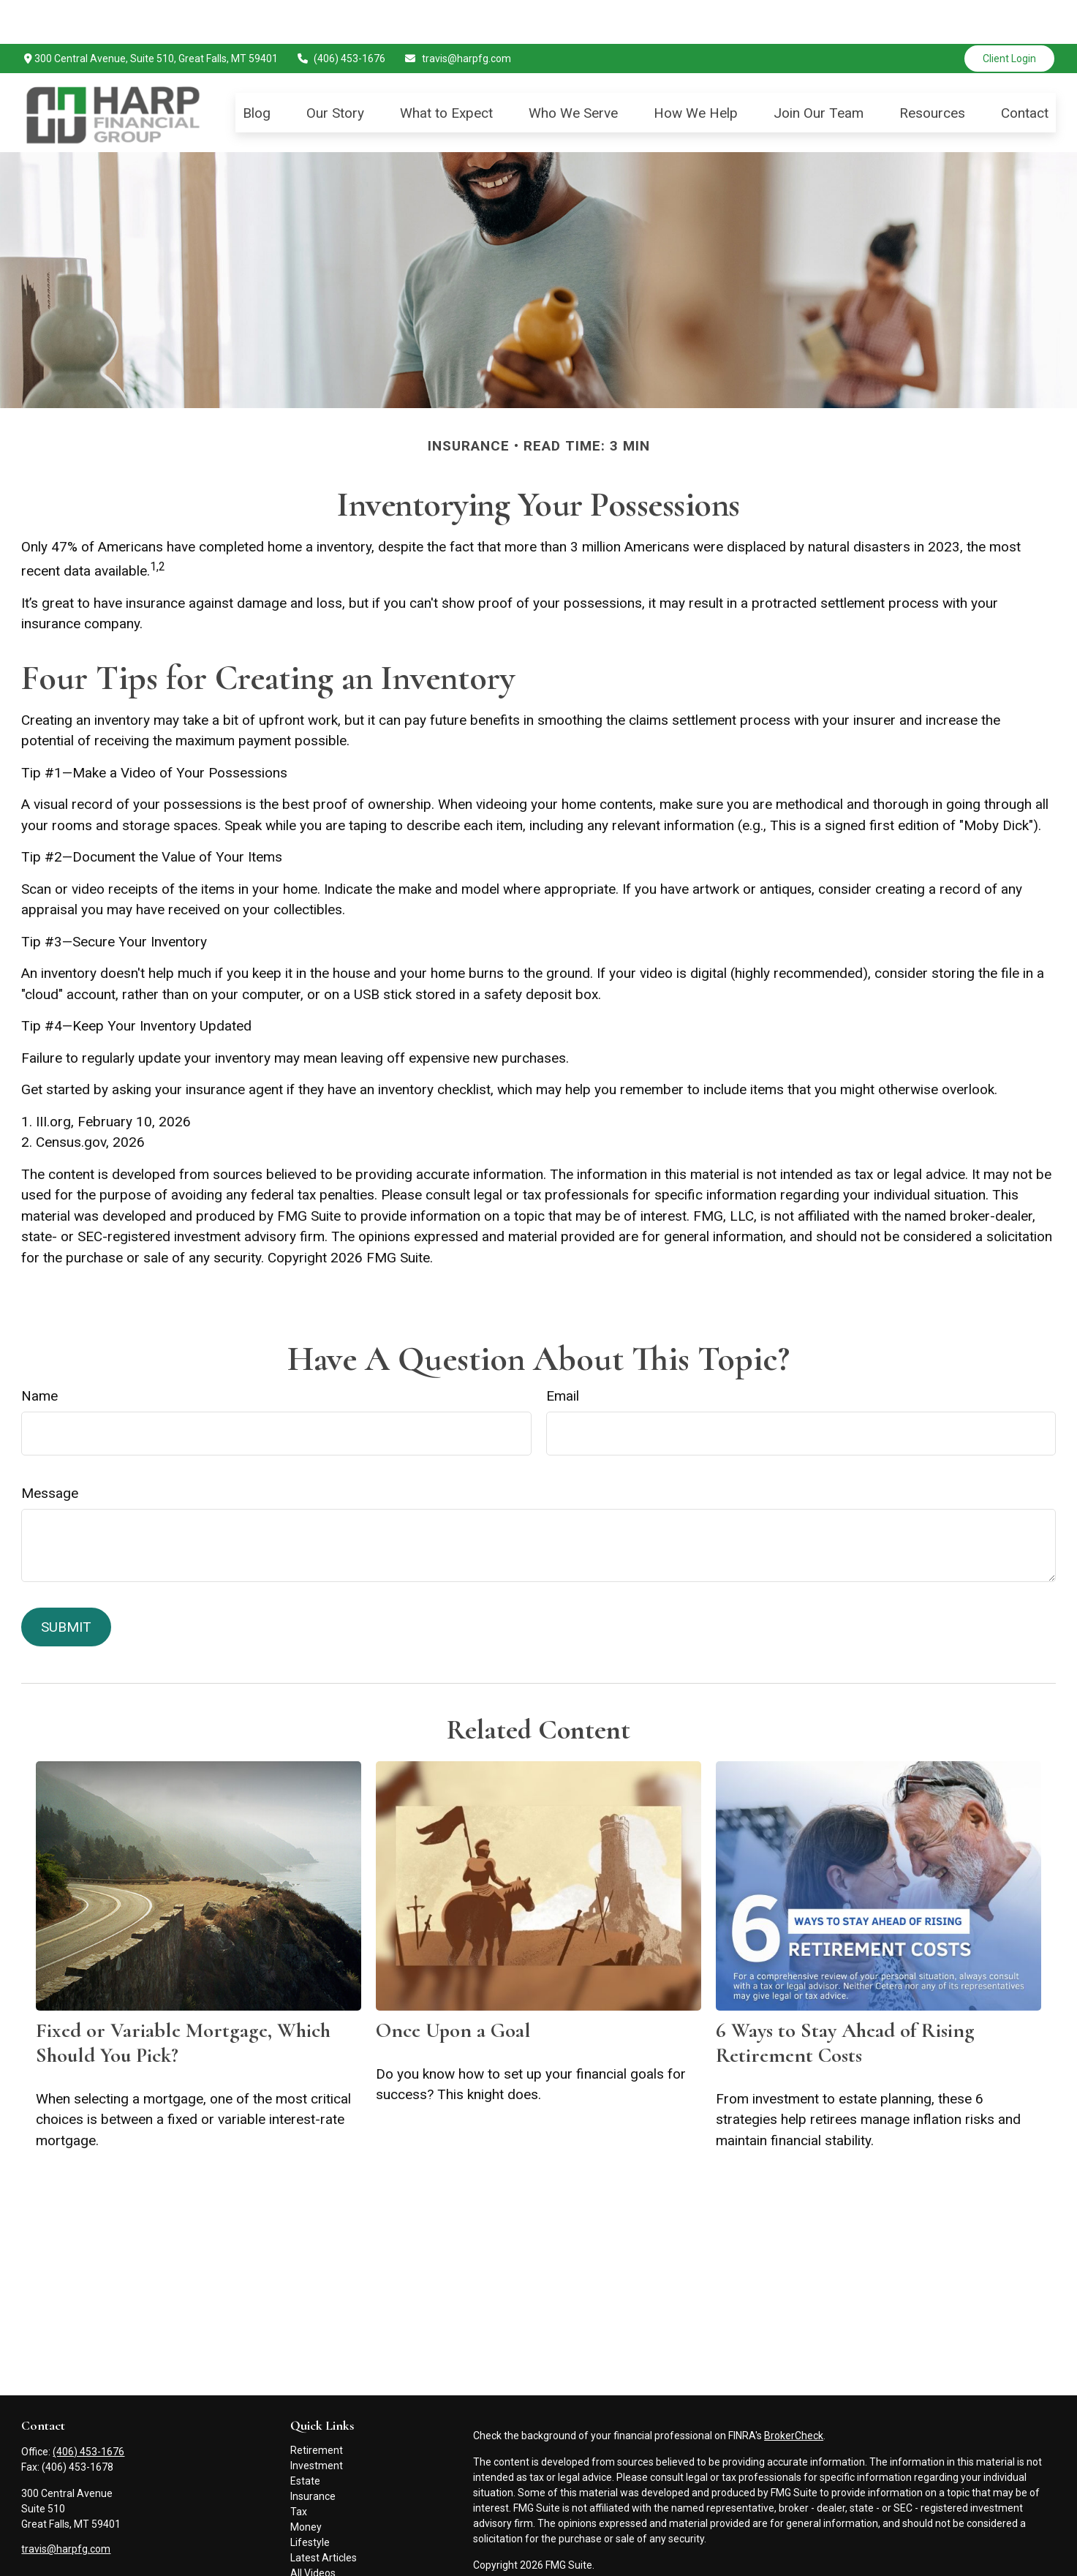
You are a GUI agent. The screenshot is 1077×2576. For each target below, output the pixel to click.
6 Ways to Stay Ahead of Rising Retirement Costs (845, 1999)
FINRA (670, 2563)
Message (49, 1449)
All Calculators (323, 2544)
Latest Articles (323, 2514)
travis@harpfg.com (457, 14)
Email (562, 1352)
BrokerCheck (793, 2392)
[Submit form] (66, 1583)
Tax (298, 2468)
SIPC (700, 2563)
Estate (305, 2437)
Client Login (1009, 14)
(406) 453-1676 (341, 14)
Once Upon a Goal (453, 1986)
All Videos (313, 2529)
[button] (256, 68)
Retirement (316, 2406)
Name (39, 1352)
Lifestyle (310, 2498)
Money (306, 2483)
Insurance (313, 2452)
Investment (316, 2422)
